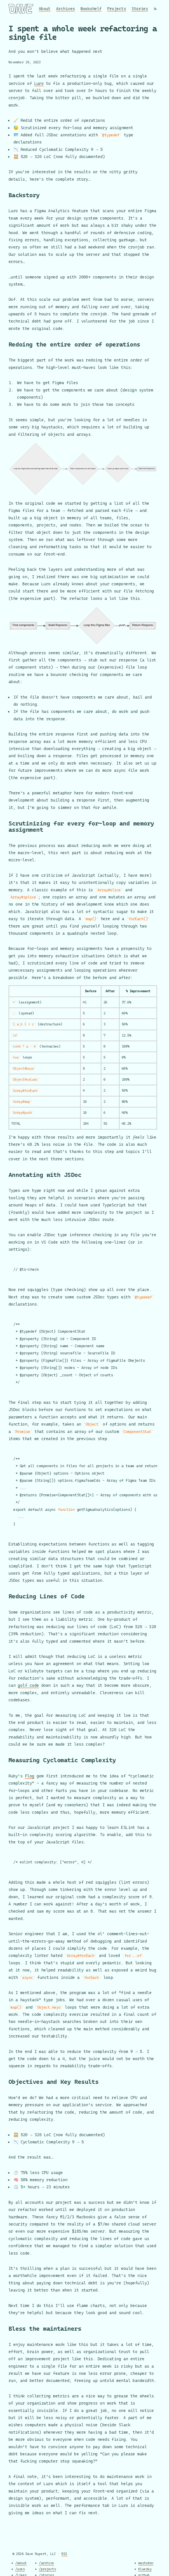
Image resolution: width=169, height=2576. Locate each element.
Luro (39, 83)
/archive (46, 2565)
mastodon (146, 2565)
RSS (64, 2556)
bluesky (144, 2572)
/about (21, 2565)
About (44, 8)
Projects (116, 8)
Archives (65, 8)
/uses (20, 2572)
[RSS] (155, 9)
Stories (140, 8)
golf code (28, 1688)
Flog (29, 1778)
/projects (47, 2572)
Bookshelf (91, 8)
